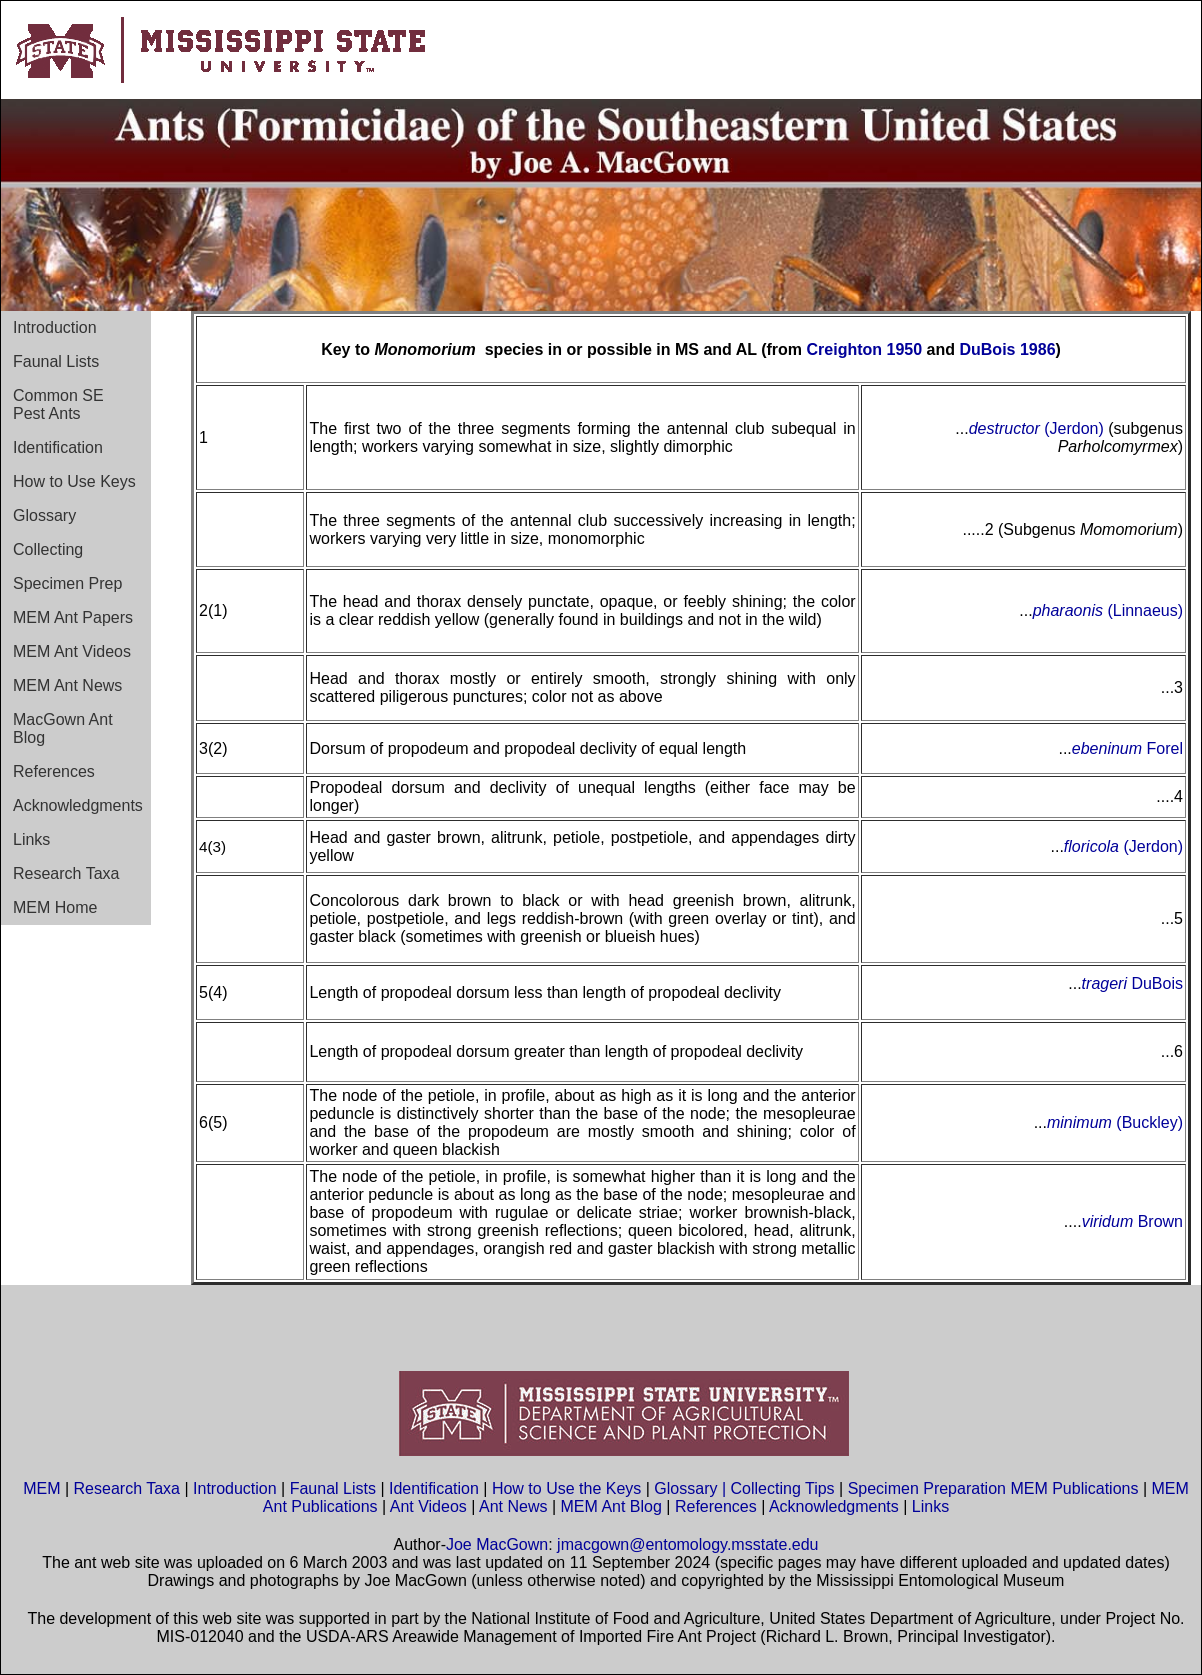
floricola (1094, 846)
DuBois (1155, 983)
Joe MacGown (497, 1544)
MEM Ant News (67, 685)
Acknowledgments (78, 805)
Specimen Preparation (927, 1488)
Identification (58, 447)
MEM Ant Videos (72, 651)
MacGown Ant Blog (63, 728)
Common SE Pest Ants (58, 404)
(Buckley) (1147, 1122)
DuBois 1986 (1007, 349)
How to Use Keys (74, 481)
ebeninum (1107, 748)
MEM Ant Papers (73, 617)
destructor (1004, 428)
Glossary (44, 515)
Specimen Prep (67, 583)
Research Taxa (66, 873)
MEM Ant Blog (611, 1506)
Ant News (513, 1506)
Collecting (48, 549)
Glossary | (692, 1488)
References (54, 771)
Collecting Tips (783, 1488)
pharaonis (1068, 610)
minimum (1079, 1122)
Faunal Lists (56, 361)
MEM (41, 1488)
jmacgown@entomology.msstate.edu (687, 1544)
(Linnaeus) (1143, 610)
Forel (1162, 748)
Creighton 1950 (865, 349)
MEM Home (55, 907)
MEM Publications (1074, 1488)
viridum (1108, 1221)
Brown (1158, 1221)
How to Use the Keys (569, 1488)
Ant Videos (428, 1506)
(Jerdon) (1072, 428)
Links (31, 839)
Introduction (55, 327)
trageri (1104, 983)
